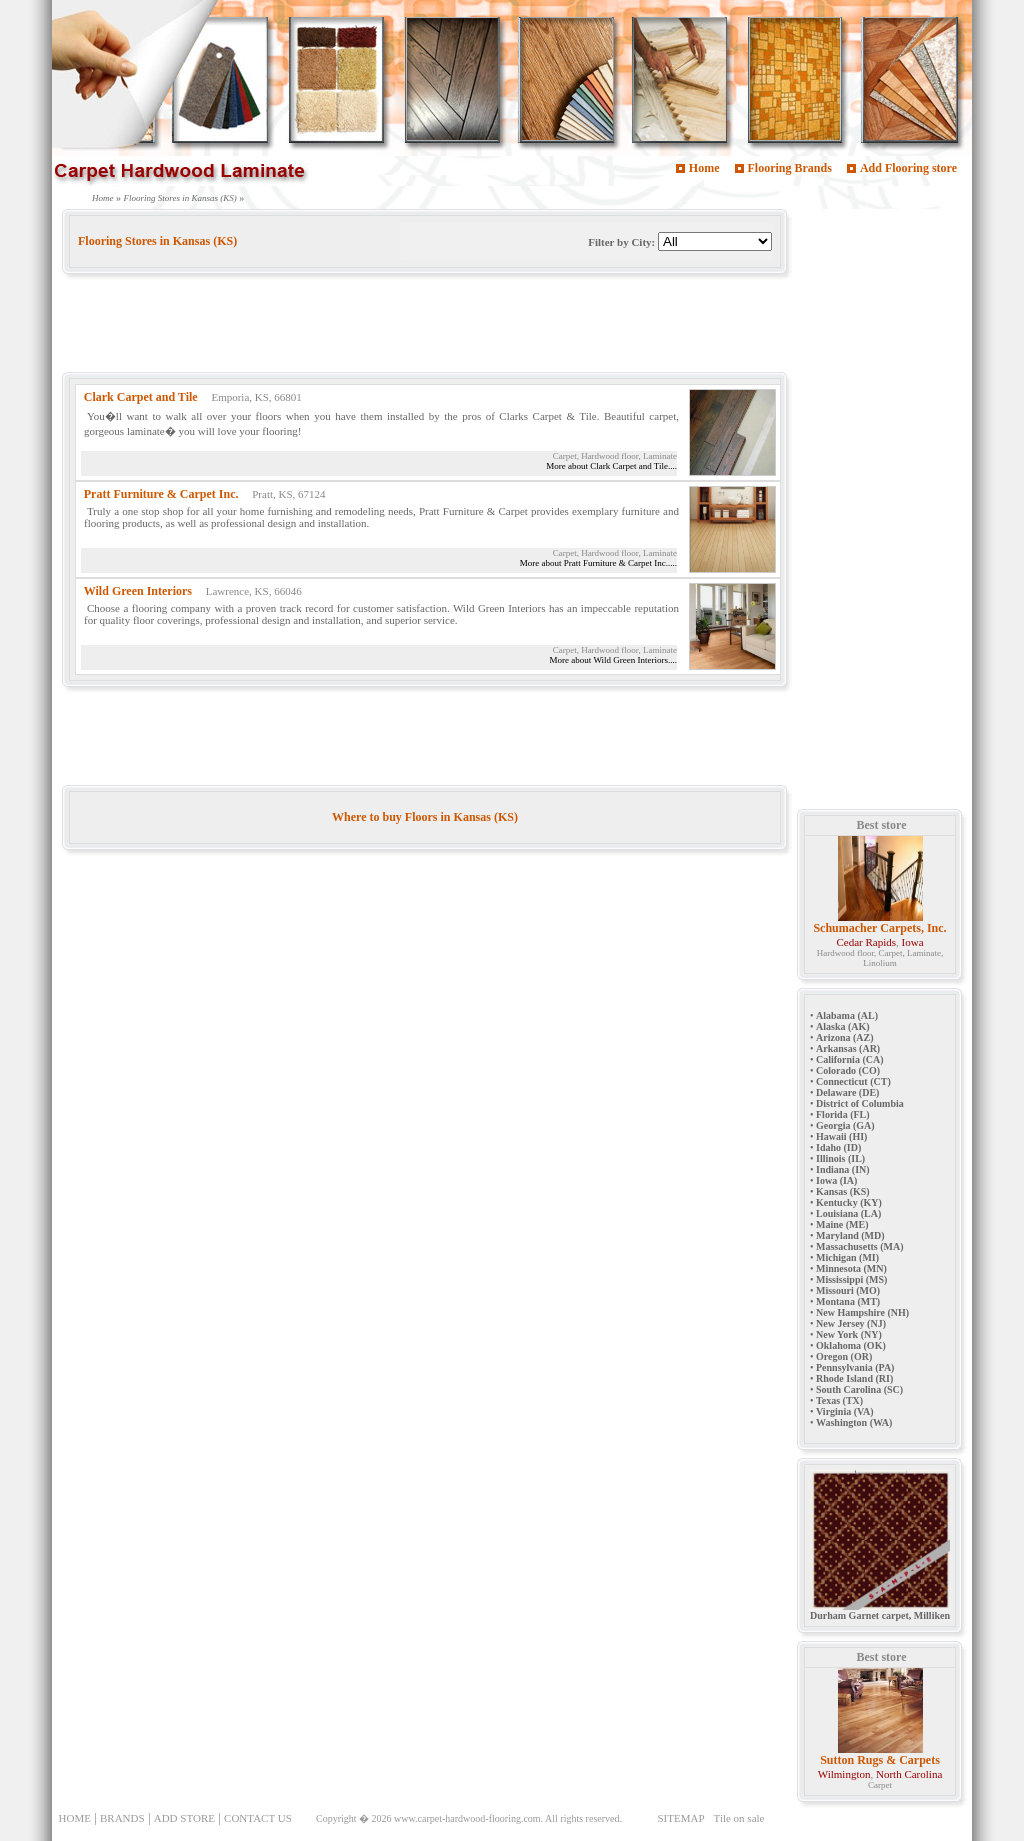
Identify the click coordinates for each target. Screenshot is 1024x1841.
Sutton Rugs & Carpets (880, 1760)
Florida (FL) (843, 1114)
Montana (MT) (848, 1301)
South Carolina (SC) (859, 1389)
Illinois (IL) (840, 1158)
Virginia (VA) (845, 1411)
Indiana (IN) (843, 1169)
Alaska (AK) (843, 1026)
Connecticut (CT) (853, 1081)
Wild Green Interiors (138, 591)
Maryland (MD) (850, 1235)
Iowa (913, 942)
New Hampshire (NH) (862, 1312)
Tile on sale (739, 1818)
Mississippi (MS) (851, 1279)
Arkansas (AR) (848, 1048)
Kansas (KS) (843, 1191)
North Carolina (909, 1774)
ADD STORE (184, 1818)
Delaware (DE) (847, 1092)
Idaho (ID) (838, 1147)
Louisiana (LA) (848, 1213)
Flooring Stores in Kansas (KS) (180, 198)
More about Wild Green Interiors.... (613, 660)
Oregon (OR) (844, 1356)
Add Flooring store (908, 168)
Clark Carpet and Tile (141, 397)
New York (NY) (849, 1334)
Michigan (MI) (847, 1257)
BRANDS (122, 1818)
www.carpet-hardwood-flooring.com (467, 1818)
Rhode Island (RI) (854, 1378)
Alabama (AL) (847, 1015)
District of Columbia (860, 1103)
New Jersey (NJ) (851, 1323)
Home (704, 168)
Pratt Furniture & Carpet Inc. (161, 494)
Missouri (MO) (848, 1290)
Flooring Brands (790, 168)
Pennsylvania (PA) (855, 1367)
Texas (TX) (839, 1400)
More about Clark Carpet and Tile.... (611, 466)
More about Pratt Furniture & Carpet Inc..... (598, 563)
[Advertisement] (426, 327)
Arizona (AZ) (845, 1037)
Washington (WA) (854, 1422)
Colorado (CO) (848, 1070)
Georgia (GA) (845, 1125)
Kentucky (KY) (849, 1202)
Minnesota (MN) (851, 1268)
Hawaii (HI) (841, 1136)
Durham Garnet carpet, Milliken (880, 1611)
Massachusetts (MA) (860, 1246)
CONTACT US (258, 1818)
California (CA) (850, 1059)
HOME (75, 1818)
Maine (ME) (842, 1224)
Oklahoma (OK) (851, 1345)
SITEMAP (680, 1818)
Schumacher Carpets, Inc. (879, 928)
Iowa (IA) (836, 1180)
